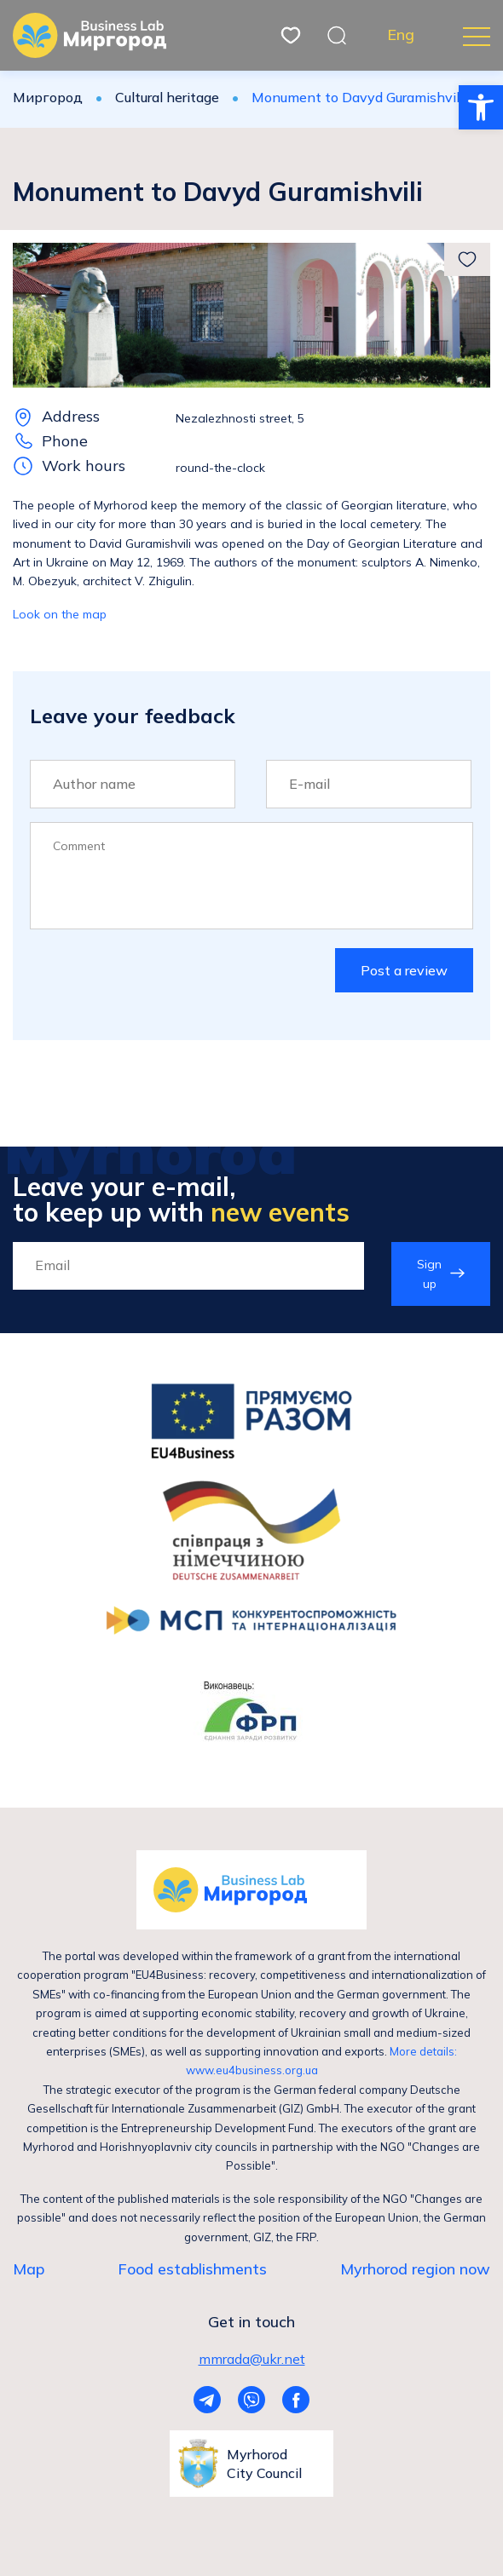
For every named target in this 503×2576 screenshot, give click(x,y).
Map (28, 2269)
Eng (400, 35)
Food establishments (192, 2269)
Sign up (429, 1273)
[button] (481, 107)
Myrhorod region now (415, 2269)
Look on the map (60, 614)
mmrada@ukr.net (252, 2358)
